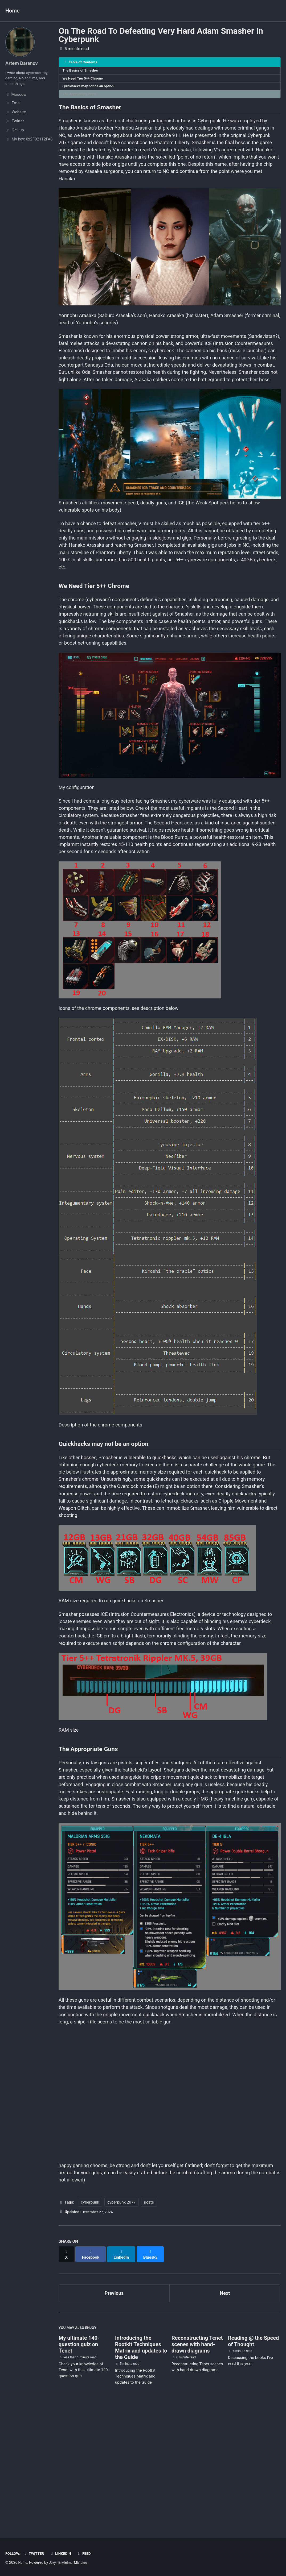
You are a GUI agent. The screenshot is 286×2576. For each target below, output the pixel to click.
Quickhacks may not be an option (90, 88)
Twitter (35, 2553)
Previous (114, 2412)
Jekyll (54, 2562)
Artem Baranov (23, 63)
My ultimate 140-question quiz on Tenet (79, 2465)
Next (225, 2412)
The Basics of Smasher (82, 71)
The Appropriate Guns (81, 96)
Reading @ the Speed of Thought (253, 2462)
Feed (89, 2553)
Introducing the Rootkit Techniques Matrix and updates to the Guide (141, 2468)
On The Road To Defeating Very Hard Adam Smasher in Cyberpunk (161, 35)
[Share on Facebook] (92, 2375)
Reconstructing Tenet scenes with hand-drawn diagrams (197, 2465)
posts (149, 2325)
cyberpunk (90, 2325)
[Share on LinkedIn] (123, 2375)
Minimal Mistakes (77, 2562)
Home (12, 10)
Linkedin (64, 2553)
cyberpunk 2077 (121, 2325)
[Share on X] (67, 2375)
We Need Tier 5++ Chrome (84, 79)
